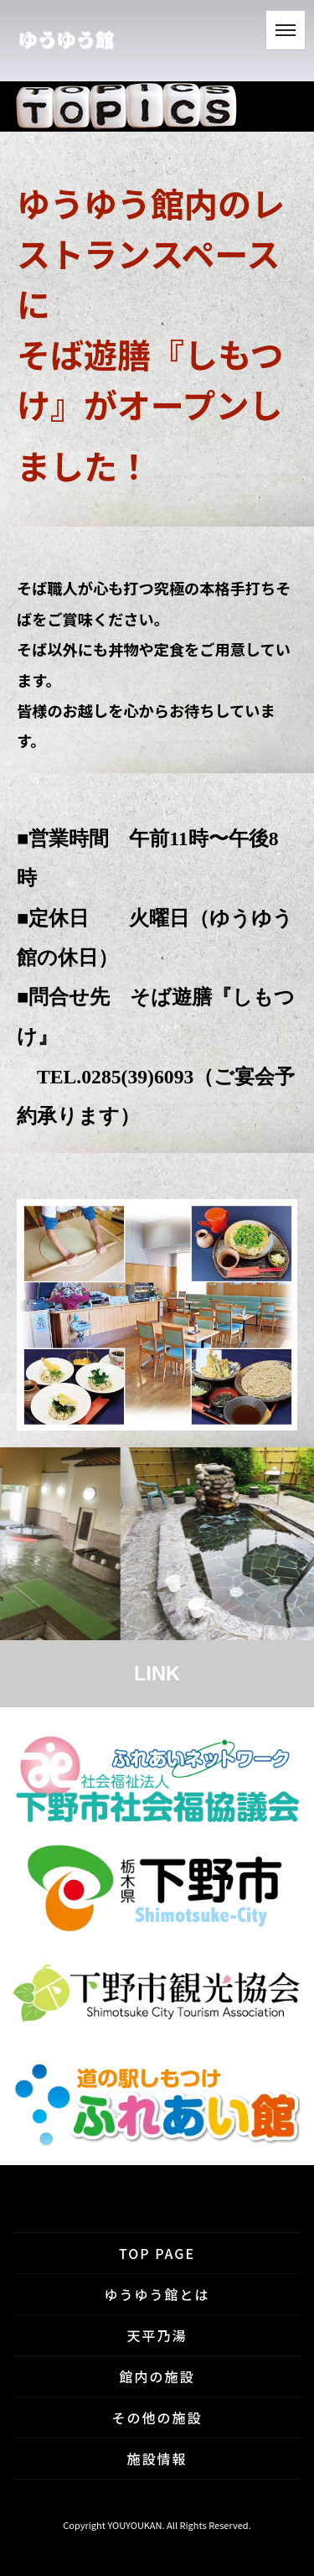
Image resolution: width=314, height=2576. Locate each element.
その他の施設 (156, 2417)
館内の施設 (156, 2376)
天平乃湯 (156, 2335)
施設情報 (156, 2459)
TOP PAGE (157, 2253)
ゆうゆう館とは (156, 2294)
